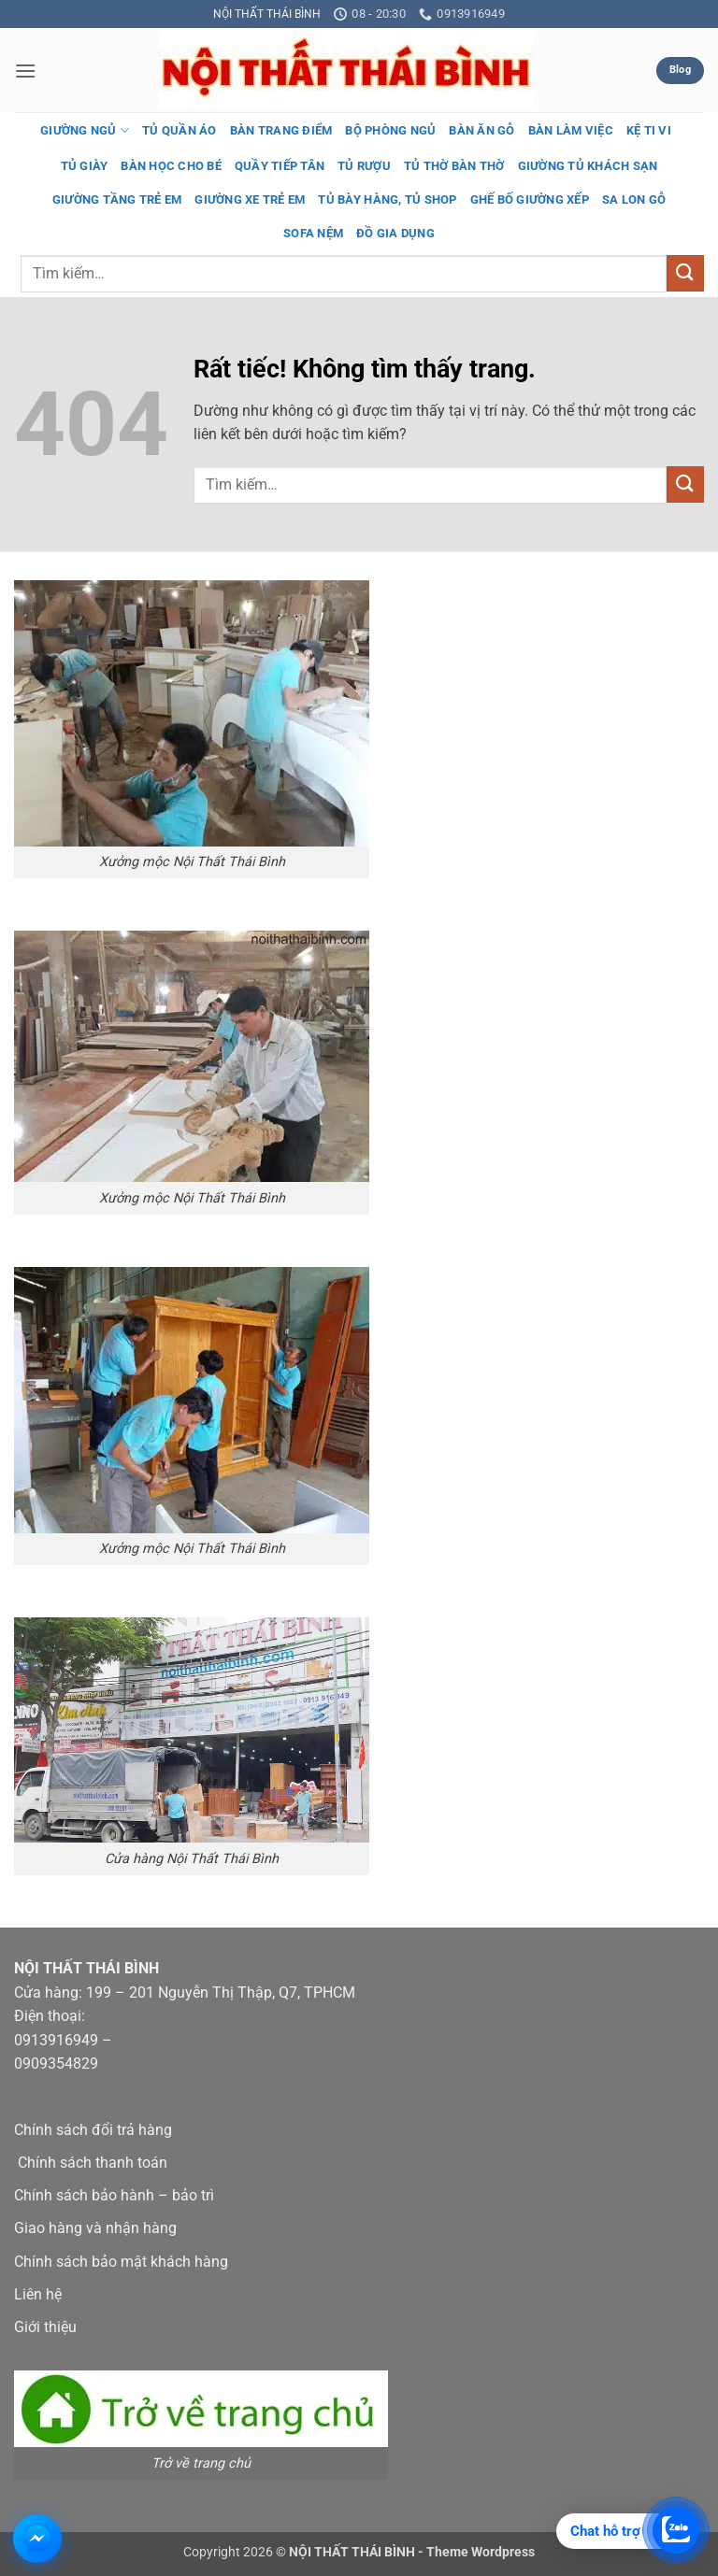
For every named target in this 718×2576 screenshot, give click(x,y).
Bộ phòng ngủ (390, 130)
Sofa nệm (313, 233)
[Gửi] (685, 273)
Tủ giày (84, 166)
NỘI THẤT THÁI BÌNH (267, 14)
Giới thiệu (45, 2327)
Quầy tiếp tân (279, 166)
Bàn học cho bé (171, 166)
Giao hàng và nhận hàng (95, 2228)
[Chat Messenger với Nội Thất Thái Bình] (37, 2538)
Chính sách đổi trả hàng (93, 2130)
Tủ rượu (364, 166)
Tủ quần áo (179, 130)
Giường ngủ (84, 130)
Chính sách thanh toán (92, 2162)
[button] (25, 70)
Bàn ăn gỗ (481, 130)
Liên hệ (38, 2294)
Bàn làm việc (570, 130)
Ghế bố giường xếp (529, 199)
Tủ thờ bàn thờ (454, 166)
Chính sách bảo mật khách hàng (121, 2261)
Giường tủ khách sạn (588, 166)
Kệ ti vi (648, 130)
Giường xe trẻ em (249, 199)
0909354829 (56, 2063)
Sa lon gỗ (634, 199)
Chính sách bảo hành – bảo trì (114, 2195)
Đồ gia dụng (395, 233)
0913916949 (56, 2040)
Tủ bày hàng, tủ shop (387, 199)
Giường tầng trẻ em (117, 199)
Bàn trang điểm (281, 130)
